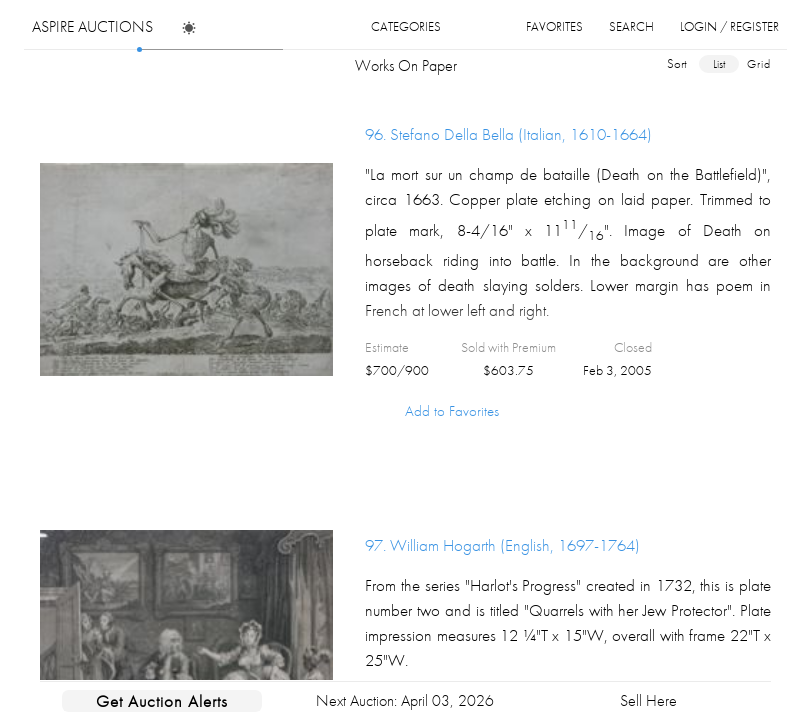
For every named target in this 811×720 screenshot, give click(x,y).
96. (508, 134)
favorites (554, 26)
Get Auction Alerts (162, 701)
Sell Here (648, 700)
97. (502, 545)
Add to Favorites (452, 411)
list (719, 64)
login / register (729, 26)
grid (759, 64)
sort (677, 63)
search (631, 26)
